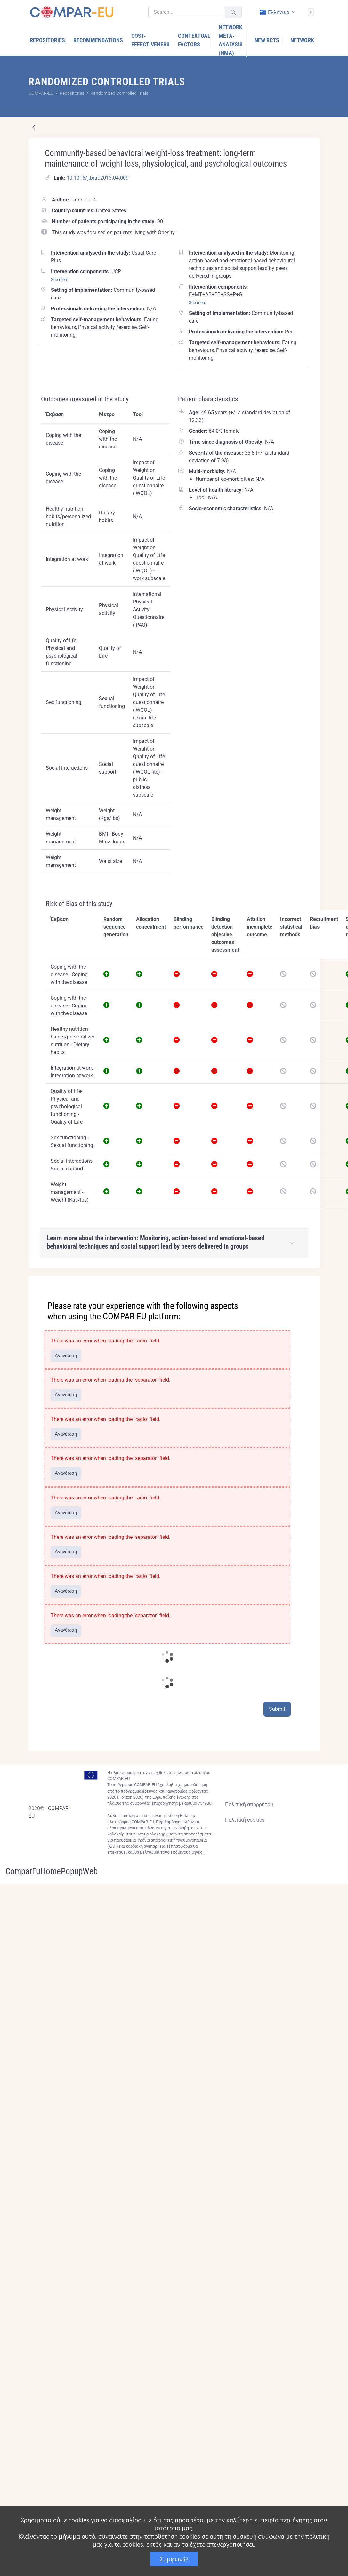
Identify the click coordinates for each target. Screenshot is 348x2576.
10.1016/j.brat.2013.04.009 (98, 178)
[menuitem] (48, 40)
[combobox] (277, 12)
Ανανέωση (66, 1355)
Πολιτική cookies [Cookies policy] (244, 1820)
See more (59, 279)
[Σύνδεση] (309, 11)
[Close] (310, 1281)
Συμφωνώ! (174, 2559)
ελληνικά (274, 12)
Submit (277, 1709)
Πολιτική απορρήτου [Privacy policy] (249, 1804)
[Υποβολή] (233, 12)
